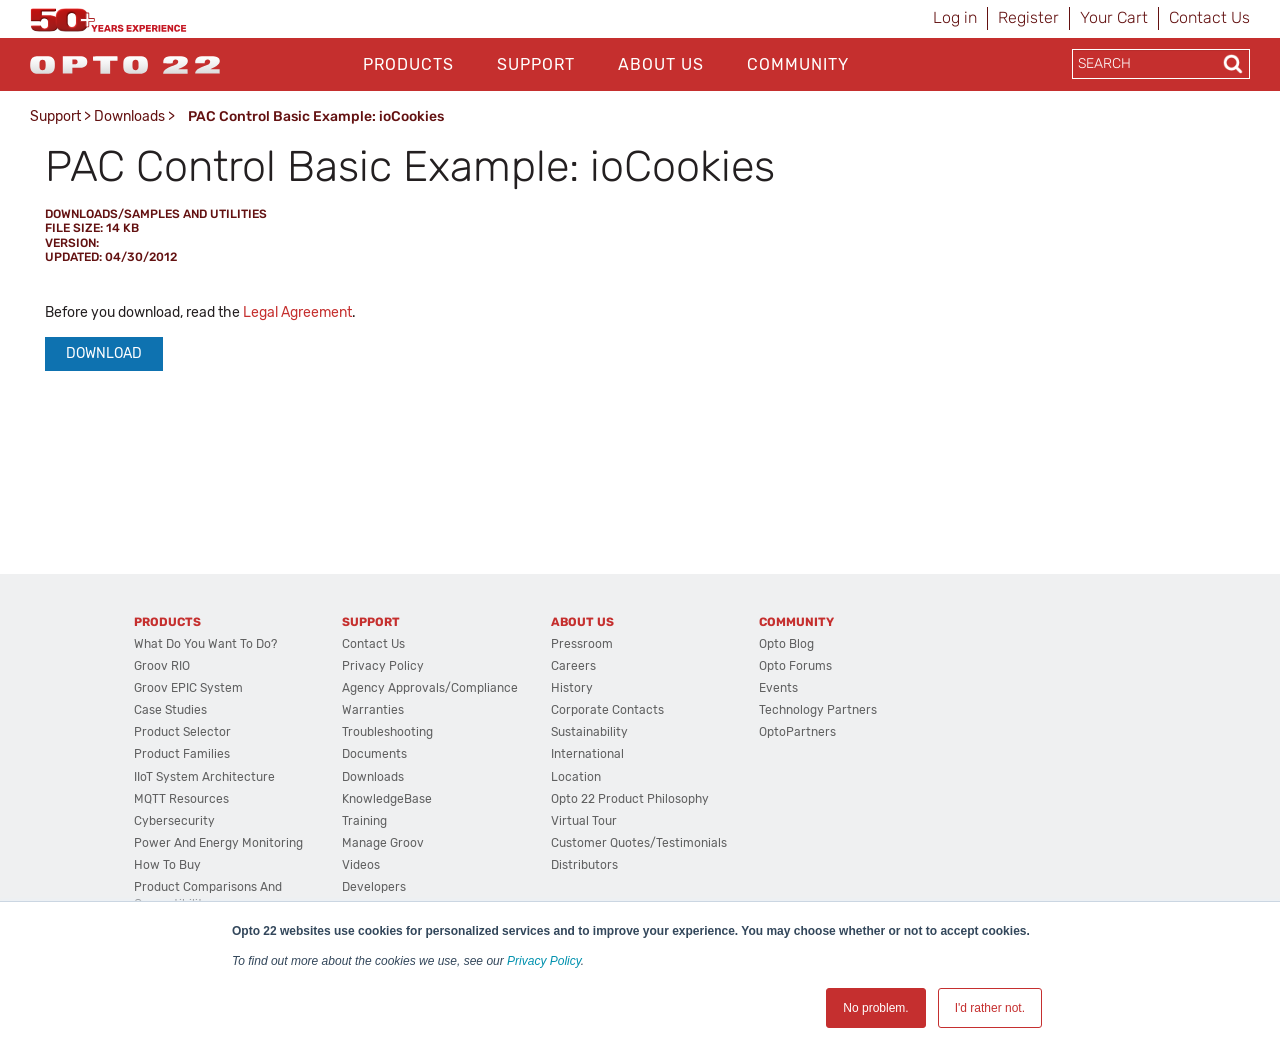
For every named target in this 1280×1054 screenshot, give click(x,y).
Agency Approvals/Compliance (430, 688)
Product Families (182, 754)
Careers (573, 666)
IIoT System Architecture (204, 777)
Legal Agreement (297, 312)
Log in (955, 17)
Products (408, 64)
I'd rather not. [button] (990, 1008)
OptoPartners (797, 732)
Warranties (373, 710)
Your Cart (1114, 17)
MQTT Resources (181, 799)
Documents (374, 754)
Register (1028, 17)
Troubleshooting (387, 732)
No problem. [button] (875, 1008)
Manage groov (383, 843)
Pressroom (582, 644)
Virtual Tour (584, 821)
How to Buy (167, 865)
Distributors (584, 865)
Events (778, 688)
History (572, 688)
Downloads (129, 116)
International (587, 754)
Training (364, 821)
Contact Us (1209, 17)
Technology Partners (818, 710)
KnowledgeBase (387, 799)
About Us (661, 64)
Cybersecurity (174, 821)
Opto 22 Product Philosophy (630, 799)
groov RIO (162, 666)
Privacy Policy (544, 961)
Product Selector (182, 732)
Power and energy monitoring (218, 843)
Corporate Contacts (607, 710)
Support (536, 64)
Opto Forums (795, 666)
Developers (374, 887)
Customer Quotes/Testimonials (639, 843)
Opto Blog (786, 644)
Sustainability (589, 732)
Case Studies (170, 710)
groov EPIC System (188, 688)
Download (104, 353)
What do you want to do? (205, 644)
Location (576, 777)
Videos (361, 865)
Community (798, 64)
